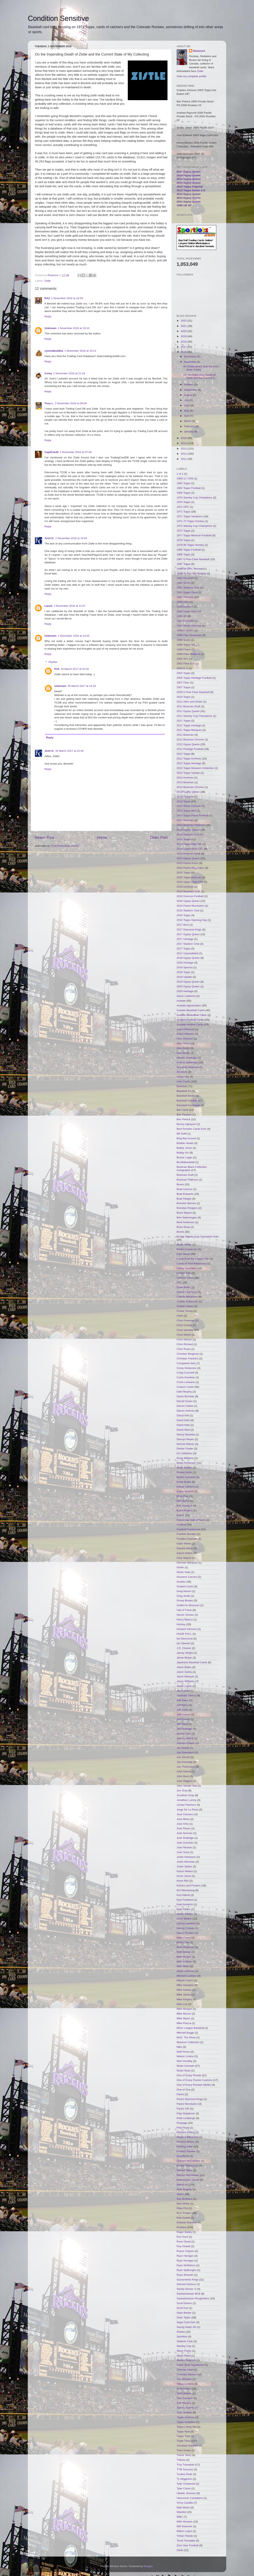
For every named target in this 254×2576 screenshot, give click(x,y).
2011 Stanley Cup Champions (194, 715)
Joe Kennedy (184, 1761)
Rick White (183, 2203)
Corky (48, 373)
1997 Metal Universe (189, 625)
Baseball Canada (187, 1100)
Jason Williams (185, 1681)
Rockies (181, 2227)
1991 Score (183, 582)
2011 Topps (183, 720)
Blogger (148, 2566)
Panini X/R (183, 2108)
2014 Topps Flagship (190, 186)
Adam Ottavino (185, 1033)
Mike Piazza (184, 2023)
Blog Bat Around (186, 1138)
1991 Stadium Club (188, 587)
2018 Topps (183, 972)
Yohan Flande (185, 2535)
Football (181, 1524)
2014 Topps (183, 839)
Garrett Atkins (185, 1548)
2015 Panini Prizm (187, 863)
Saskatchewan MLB (188, 2293)
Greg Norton (184, 1591)
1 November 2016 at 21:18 (69, 373)
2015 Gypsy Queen (189, 179)
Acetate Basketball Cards (192, 1015)
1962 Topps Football (189, 488)
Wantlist (181, 2512)
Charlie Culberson (187, 1301)
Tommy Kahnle (185, 2407)
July (187, 400)
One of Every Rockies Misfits (194, 2084)
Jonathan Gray (185, 1795)
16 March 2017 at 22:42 (75, 668)
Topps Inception (186, 2422)
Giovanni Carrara (187, 1576)
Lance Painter (185, 1913)
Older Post (159, 837)
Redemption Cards (188, 2179)
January (189, 431)
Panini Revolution (187, 2103)
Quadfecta (183, 2156)
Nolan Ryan (184, 2070)
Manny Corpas (185, 1928)
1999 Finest (184, 649)
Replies (53, 661)
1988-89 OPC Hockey (190, 568)
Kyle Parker (183, 1909)
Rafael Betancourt (187, 2165)
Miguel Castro (185, 1980)
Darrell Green (185, 1401)
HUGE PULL (184, 1633)
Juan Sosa (183, 1852)
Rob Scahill (183, 2217)
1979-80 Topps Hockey (190, 544)
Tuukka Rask (184, 2474)
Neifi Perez (183, 2051)
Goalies (181, 1581)
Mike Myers (183, 2018)
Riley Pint (182, 2208)
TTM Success (185, 2469)
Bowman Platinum (187, 1179)
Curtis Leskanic (186, 1382)
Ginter (180, 1567)
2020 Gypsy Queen (188, 986)
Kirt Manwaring (185, 1890)
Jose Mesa (183, 1819)
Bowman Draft (185, 1174)
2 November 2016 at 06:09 (71, 403)
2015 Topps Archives (189, 877)
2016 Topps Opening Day (192, 919)
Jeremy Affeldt (185, 1738)
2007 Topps (183, 687)
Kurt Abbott (183, 1895)
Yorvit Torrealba (186, 2540)
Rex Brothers (184, 2198)
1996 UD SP (184, 205)
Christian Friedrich (187, 1358)
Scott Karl (182, 2307)
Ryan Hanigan (185, 2255)
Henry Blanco (185, 1619)
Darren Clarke (185, 1405)
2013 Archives (185, 777)
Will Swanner (184, 2526)
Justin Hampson (186, 1856)
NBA (179, 2046)
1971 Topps (183, 511)
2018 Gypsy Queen (188, 957)
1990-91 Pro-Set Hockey (191, 573)
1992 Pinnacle (185, 597)
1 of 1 (180, 473)
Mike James (184, 1994)
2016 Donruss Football (190, 896)
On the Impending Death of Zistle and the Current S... (200, 376)
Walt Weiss (183, 2507)
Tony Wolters (184, 2412)
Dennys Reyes (185, 1439)
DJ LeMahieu (184, 1453)
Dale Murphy (184, 1391)
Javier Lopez (184, 1685)
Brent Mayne (184, 1212)
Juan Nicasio (184, 1847)
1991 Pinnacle (185, 578)
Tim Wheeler (184, 2379)
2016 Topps (183, 915)
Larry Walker (184, 1918)
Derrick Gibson (185, 1444)
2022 (184, 320)
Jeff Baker (183, 1700)
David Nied (183, 1429)
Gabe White (184, 1543)
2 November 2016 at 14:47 (70, 605)
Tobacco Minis (185, 2383)
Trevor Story (184, 2455)
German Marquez (187, 1562)
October (189, 384)
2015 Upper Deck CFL (190, 881)
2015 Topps (183, 872)
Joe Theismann (186, 1766)
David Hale (183, 1424)
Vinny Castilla (185, 2502)
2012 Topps (183, 753)
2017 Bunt (183, 924)
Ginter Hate (183, 1572)
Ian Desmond (184, 1638)
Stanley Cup (184, 2346)
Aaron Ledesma (186, 995)
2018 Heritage (185, 962)
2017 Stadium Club (188, 943)
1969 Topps (183, 492)
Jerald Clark (184, 1733)
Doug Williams (185, 1458)
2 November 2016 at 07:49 (75, 452)
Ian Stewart (183, 1643)
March (188, 420)
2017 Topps (183, 948)
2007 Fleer (183, 682)
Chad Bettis (183, 1287)
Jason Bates (184, 1667)
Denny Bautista (186, 1434)
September (191, 389)
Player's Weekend (187, 2136)
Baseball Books (186, 1095)
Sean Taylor (184, 2317)
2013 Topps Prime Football (192, 815)
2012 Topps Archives (189, 758)
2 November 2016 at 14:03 (71, 538)
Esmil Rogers (184, 1510)
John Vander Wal (187, 1785)
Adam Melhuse (185, 1029)
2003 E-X (182, 668)
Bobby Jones (184, 1147)
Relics (180, 2194)
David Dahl (183, 1420)
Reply (47, 316)
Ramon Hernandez (188, 2175)
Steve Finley (184, 2350)
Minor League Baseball (190, 2027)
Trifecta (181, 2459)
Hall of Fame (184, 1610)
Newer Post (44, 837)
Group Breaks (185, 1600)
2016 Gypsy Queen (189, 175)
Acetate (181, 1000)
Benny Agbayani (186, 1124)
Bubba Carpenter (187, 1249)
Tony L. (49, 403)
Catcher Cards (185, 1277)
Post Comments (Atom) (65, 845)
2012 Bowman (185, 734)
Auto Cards (183, 1081)
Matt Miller (183, 1966)
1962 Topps (183, 483)
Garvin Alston (184, 1553)
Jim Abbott (183, 1747)
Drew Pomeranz (186, 1462)
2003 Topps (183, 673)
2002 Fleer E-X (186, 663)
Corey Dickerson (186, 1368)
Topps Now (183, 2431)
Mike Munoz (184, 2013)
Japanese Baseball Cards (192, 1662)
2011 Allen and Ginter (189, 701)
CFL (179, 1282)
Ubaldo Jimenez (186, 2493)
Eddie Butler (184, 1481)
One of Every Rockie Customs (195, 2080)
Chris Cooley (184, 1325)
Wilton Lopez (184, 2531)
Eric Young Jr (184, 1505)
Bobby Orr (183, 1152)
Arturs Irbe (183, 1076)
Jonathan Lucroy (186, 1800)
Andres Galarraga (187, 1062)
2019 (184, 336)
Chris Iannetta (185, 1329)
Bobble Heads (185, 1143)
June (187, 405)
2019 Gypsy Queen (188, 981)
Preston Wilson (186, 2141)
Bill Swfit (182, 1133)
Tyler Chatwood (186, 2483)
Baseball (182, 1086)
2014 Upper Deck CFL (190, 848)
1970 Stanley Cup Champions (194, 497)
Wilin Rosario (184, 2521)
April (187, 415)
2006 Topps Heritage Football (194, 677)
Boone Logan (184, 1157)
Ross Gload (184, 2241)
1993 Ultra (183, 601)
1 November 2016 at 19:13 (80, 350)
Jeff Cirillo (182, 1709)
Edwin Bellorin (185, 1491)
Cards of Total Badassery (192, 1263)
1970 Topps (183, 502)
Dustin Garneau (186, 1477)
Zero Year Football (187, 2545)
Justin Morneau (186, 1861)
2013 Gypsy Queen (189, 194)
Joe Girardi (183, 1757)
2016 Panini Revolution (190, 905)
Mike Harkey (184, 1989)
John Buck (183, 1776)
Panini (180, 2094)
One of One (183, 2089)
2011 (184, 458)
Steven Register (186, 2360)
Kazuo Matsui (185, 1871)
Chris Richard (185, 1344)
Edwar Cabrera (186, 1486)
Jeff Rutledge (184, 1728)
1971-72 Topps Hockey (190, 521)
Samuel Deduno (186, 2284)
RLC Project (184, 2212)
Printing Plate (184, 2146)
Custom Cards (185, 1386)
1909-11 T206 (185, 478)
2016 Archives (185, 886)
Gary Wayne (184, 1557)
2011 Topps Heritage (189, 725)
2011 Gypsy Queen (189, 201)
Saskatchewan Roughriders (193, 2298)
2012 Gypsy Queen (189, 197)
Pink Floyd (183, 2127)
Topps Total (183, 2436)
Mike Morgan (184, 2008)
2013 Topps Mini (186, 810)
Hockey (181, 1624)
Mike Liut (182, 2004)
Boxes (180, 1184)
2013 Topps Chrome (189, 805)
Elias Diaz (183, 1496)
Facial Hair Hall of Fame (191, 1519)
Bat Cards (183, 1109)
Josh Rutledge (185, 1837)
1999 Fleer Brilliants (188, 654)
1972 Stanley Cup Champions (194, 525)
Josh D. (49, 538)
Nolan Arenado (185, 2065)
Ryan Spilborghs (186, 2270)
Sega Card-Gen (186, 2322)
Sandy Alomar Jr (186, 2288)
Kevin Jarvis (184, 1875)
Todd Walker (184, 2393)
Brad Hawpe (184, 1198)
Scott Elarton (184, 2303)
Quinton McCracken (188, 2160)
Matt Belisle (183, 1951)
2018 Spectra (184, 967)
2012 (184, 453)
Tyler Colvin (184, 2488)
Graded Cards (185, 1586)
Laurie (48, 605)
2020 (184, 331)
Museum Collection (188, 2042)
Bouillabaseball (186, 1162)
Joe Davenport (185, 1752)
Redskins (182, 2184)
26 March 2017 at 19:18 (81, 685)
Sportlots (182, 2336)
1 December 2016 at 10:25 (73, 635)
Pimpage (182, 2122)
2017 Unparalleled (187, 953)
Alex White (183, 1052)
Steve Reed (184, 2355)
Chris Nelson (184, 1339)
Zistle (47, 280)
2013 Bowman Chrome (190, 787)
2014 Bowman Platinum (191, 824)
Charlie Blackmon (187, 1296)
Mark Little (183, 1942)
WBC (180, 2516)
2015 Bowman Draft (188, 853)
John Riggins (184, 1780)
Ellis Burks (183, 1500)
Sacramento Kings (187, 2279)
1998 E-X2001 (185, 630)
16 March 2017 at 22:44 (69, 750)
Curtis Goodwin (186, 1377)
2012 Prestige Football (190, 749)
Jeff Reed (182, 1724)
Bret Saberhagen (187, 1217)
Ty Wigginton (184, 2478)
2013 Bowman (185, 782)
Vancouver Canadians (190, 2497)
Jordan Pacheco (186, 1804)
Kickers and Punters (189, 1885)
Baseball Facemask (188, 1105)
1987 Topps (183, 563)
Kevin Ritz (183, 1880)
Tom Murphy (184, 2402)
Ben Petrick (183, 1119)
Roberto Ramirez (187, 2222)
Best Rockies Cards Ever (191, 1128)
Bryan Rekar (184, 1244)
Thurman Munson (187, 2374)
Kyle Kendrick (185, 1904)
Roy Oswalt (183, 2246)
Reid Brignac (184, 2189)
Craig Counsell (185, 1372)
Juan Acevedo (185, 1842)
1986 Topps (183, 554)
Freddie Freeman (187, 1538)
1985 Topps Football (189, 549)
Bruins (180, 1231)
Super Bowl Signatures (190, 2364)
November (190, 361)
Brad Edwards (185, 1193)
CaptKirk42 (51, 452)
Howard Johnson (187, 1629)
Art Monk (182, 1071)
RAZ (47, 298)
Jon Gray (182, 1790)
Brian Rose (183, 1227)
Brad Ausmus (184, 1189)
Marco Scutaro (185, 1932)
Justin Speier (184, 1866)
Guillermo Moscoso (188, 1605)
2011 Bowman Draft (188, 706)
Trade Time (183, 2440)
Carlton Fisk (184, 1273)
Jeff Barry (182, 1705)
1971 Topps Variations (190, 516)
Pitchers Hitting (186, 2132)
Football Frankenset (188, 1529)
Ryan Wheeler (185, 2274)
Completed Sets (186, 1363)
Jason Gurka (184, 1671)
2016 (184, 351)
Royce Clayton (185, 2251)
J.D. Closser (184, 1648)
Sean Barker (184, 2312)
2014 (184, 443)
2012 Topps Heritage (189, 763)
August (188, 395)
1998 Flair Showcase (189, 635)
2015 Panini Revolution (190, 867)
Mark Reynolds (185, 1947)
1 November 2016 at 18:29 (67, 298)
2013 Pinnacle (185, 796)
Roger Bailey (184, 2231)
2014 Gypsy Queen (189, 182)
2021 (184, 325)
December (190, 356)
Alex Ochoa (183, 1043)
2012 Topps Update (188, 772)
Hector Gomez (185, 1614)
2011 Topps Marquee (189, 729)
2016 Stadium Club (188, 910)
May (187, 410)
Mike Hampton (185, 1985)
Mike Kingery (184, 1999)
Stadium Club (185, 2341)
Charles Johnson (187, 1292)
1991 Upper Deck (187, 592)
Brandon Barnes (186, 1203)
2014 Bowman (185, 820)
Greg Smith (183, 1595)
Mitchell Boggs (185, 2032)
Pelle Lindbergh (186, 2118)
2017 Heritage (185, 939)
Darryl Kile (183, 1415)
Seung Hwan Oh (186, 2327)
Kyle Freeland (185, 1899)
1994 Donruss (185, 606)
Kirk (57, 668)
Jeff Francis (183, 1714)
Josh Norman (184, 1833)
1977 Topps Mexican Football (194, 535)
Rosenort (199, 50)
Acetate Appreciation (189, 1005)
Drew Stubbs (184, 1467)
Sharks (181, 2331)
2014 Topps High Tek (189, 844)
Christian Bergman (188, 1353)
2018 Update (184, 976)
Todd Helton (184, 2388)
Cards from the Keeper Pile (193, 1258)
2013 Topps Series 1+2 (191, 190)
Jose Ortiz (183, 1823)
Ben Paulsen (184, 1114)
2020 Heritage (185, 991)
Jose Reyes (184, 1828)
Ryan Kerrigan (185, 2260)
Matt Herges (184, 1956)
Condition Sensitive (58, 18)
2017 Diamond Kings (189, 929)
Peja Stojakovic (186, 2113)
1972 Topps (183, 530)
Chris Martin (184, 1334)
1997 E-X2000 (185, 620)
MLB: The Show (186, 2037)
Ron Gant (182, 2236)
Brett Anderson (185, 1222)
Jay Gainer (183, 1690)
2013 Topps (183, 801)
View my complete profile (191, 76)
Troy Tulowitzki (185, 2464)
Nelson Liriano (185, 2056)
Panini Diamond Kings (190, 2099)
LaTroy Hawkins (186, 1923)
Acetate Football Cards (190, 1019)
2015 (184, 438)
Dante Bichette (185, 1396)
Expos (180, 1515)
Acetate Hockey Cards (190, 1024)
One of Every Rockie (189, 2075)
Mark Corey (183, 1937)
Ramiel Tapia (184, 2170)
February (189, 426)
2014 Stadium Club (188, 834)
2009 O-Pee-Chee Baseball (193, 692)
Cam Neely (183, 1253)
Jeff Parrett (183, 1719)
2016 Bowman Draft (188, 891)
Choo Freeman (185, 1320)
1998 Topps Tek (186, 644)
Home (102, 837)
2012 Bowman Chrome (190, 739)
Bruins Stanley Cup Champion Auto (198, 1236)
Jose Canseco (185, 1814)
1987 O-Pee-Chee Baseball (193, 559)
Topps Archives (186, 2417)
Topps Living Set (186, 2426)
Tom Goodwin (185, 2398)
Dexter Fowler (185, 1448)
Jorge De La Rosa (187, 1809)
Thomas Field (185, 2369)
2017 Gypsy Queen (188, 934)
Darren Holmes (186, 1410)
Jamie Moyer (184, 1657)
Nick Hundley (184, 2061)
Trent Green (184, 2450)
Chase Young (184, 1310)
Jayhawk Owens (186, 1695)
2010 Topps (183, 696)
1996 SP (182, 616)
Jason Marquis (185, 1676)
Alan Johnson (185, 1038)
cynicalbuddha (53, 350)
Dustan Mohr (184, 1472)
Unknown (50, 328)
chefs (180, 1315)
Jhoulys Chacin (186, 1743)
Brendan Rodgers (187, 1207)
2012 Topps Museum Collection (195, 768)
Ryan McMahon (186, 2265)
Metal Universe (185, 1970)
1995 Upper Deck (187, 611)
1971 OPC (183, 506)
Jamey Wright (185, 1652)
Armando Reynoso (188, 1067)
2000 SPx (182, 658)
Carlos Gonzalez (186, 1268)
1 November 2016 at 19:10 (73, 328)
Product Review (186, 2151)
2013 (184, 448)
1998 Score (183, 639)
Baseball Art (184, 1090)
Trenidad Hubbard (187, 2445)
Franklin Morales (186, 1534)
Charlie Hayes (185, 1306)
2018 (184, 341)
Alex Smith (183, 1048)
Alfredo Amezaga (187, 1057)
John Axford (184, 1771)
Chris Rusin (183, 1349)
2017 (184, 346)
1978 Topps (183, 540)
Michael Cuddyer (187, 1975)
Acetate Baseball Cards (191, 1010)
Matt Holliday (184, 1961)
